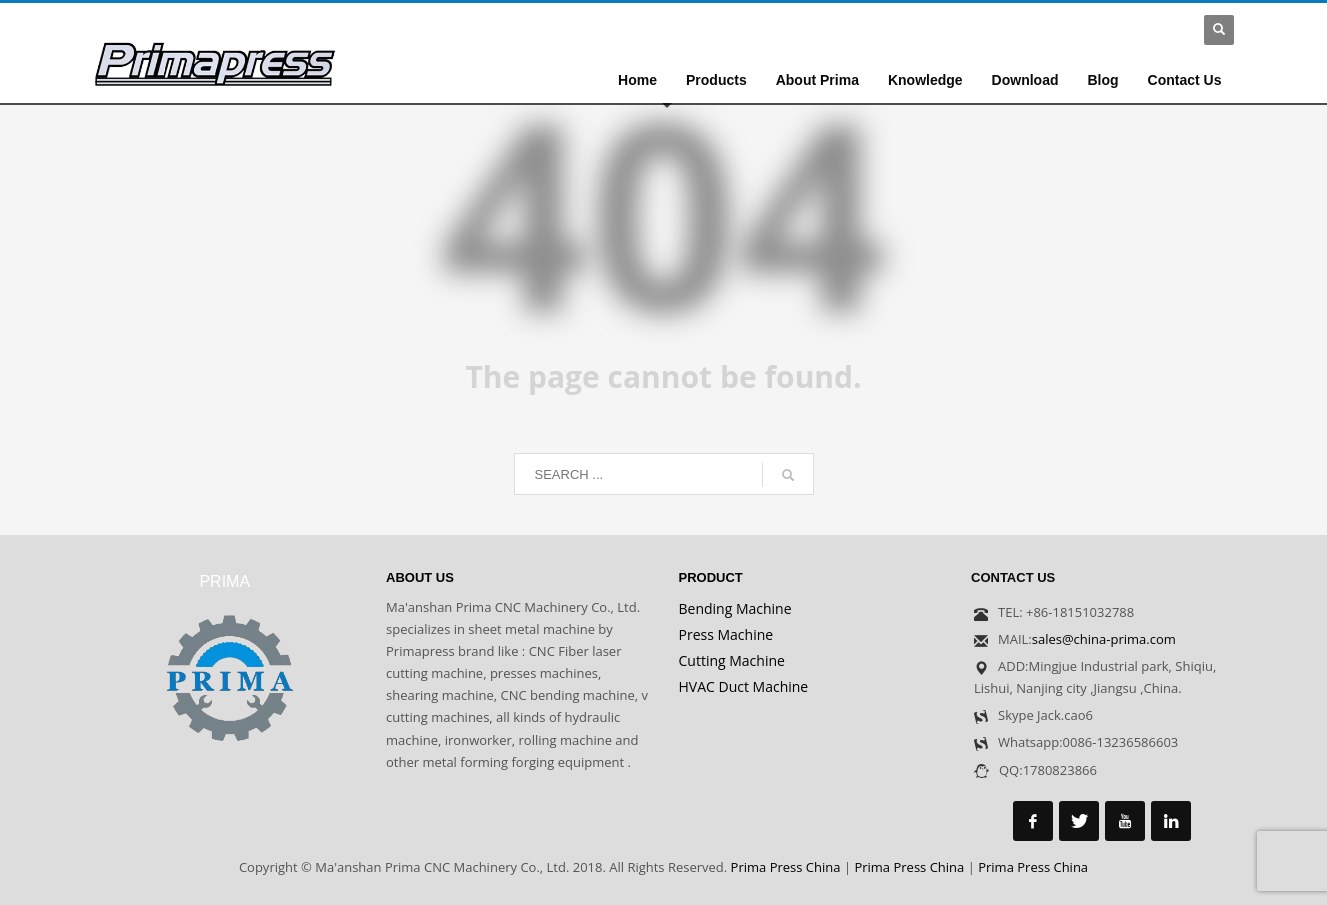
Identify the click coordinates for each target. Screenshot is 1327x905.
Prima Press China (786, 867)
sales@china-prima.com (1104, 639)
